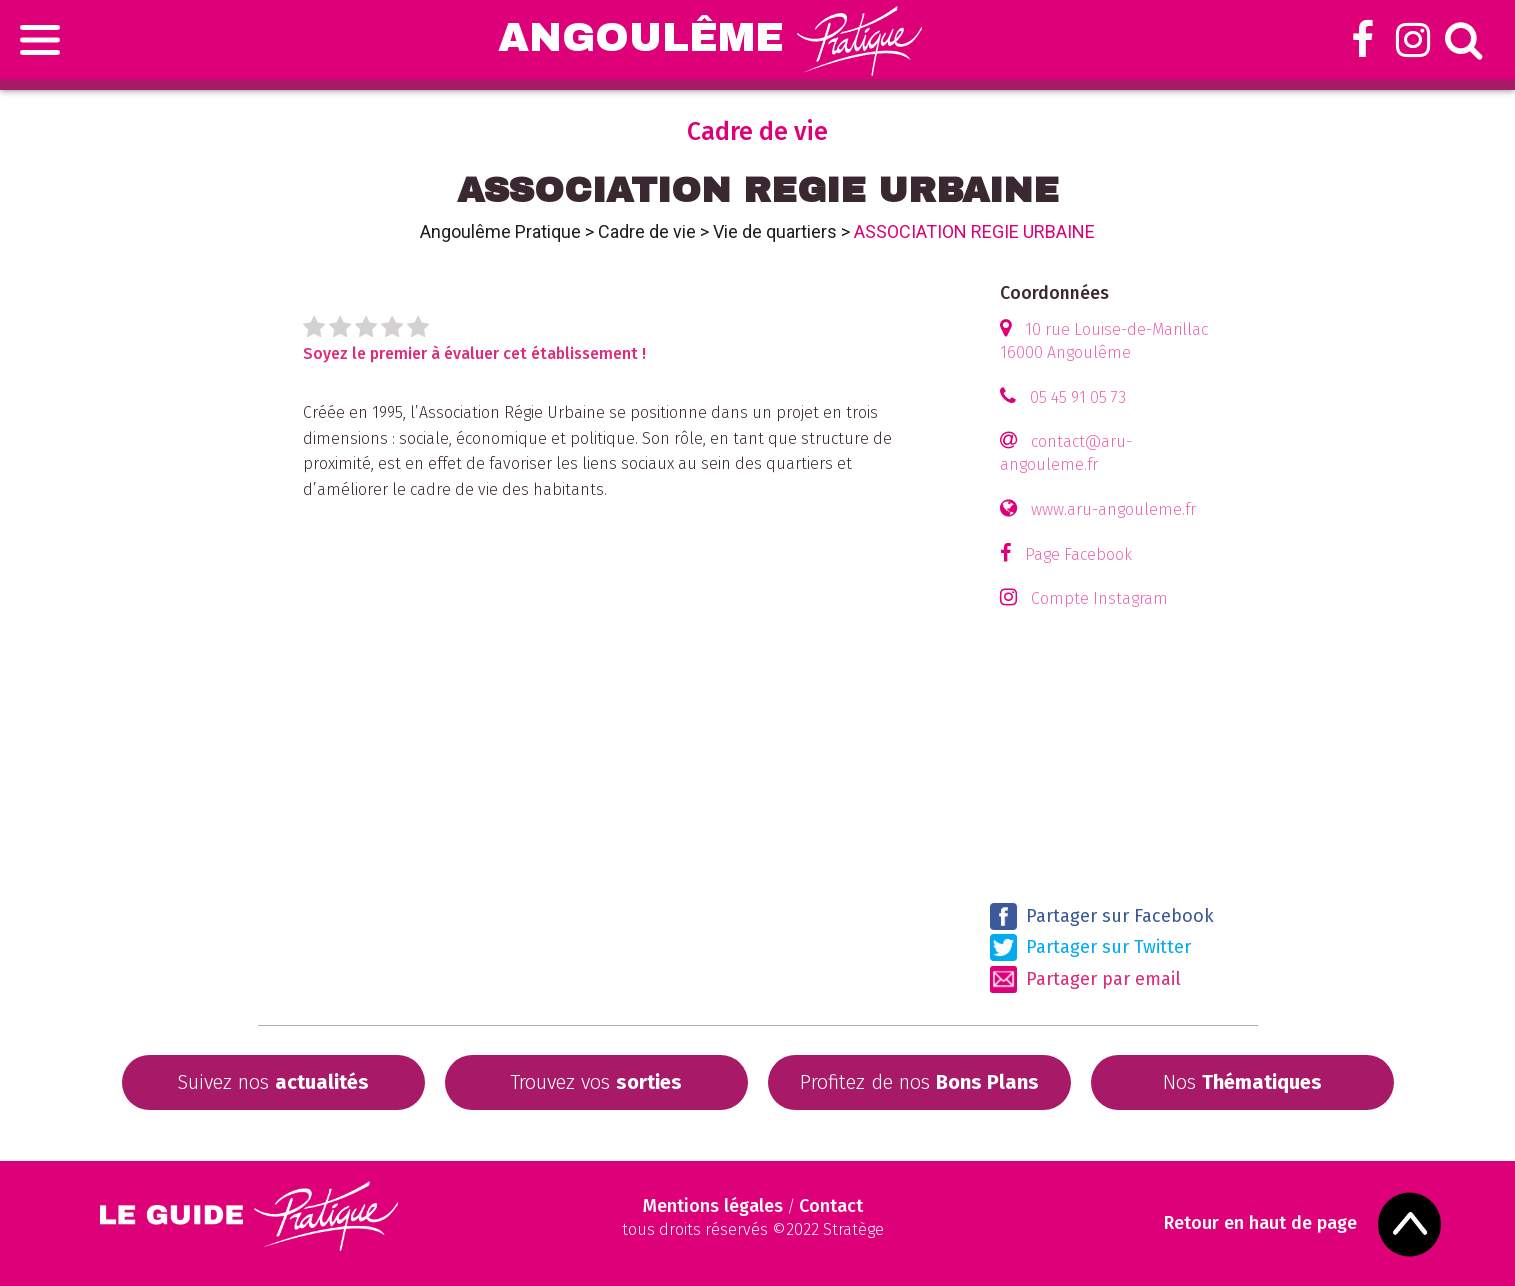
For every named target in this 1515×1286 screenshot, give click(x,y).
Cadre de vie (647, 231)
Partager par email (1085, 979)
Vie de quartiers (775, 231)
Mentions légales (713, 1206)
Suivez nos (273, 1082)
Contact (831, 1206)
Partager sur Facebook (1102, 916)
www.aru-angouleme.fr (1113, 509)
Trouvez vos (596, 1082)
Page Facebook (1078, 554)
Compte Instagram (1099, 598)
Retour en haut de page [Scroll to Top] (1260, 1223)
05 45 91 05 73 (1078, 397)
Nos (1242, 1082)
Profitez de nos (919, 1082)
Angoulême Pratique (500, 231)
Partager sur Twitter (1090, 947)
